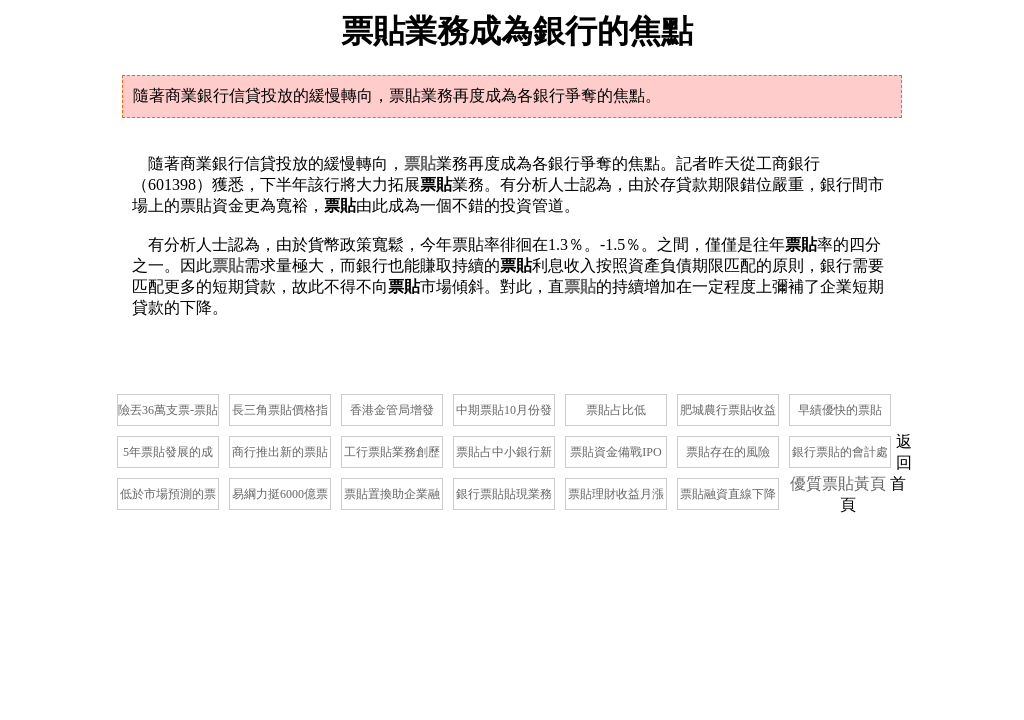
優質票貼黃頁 (838, 483)
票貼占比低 (616, 410)
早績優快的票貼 (840, 410)
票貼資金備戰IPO (615, 452)
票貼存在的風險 (728, 452)
